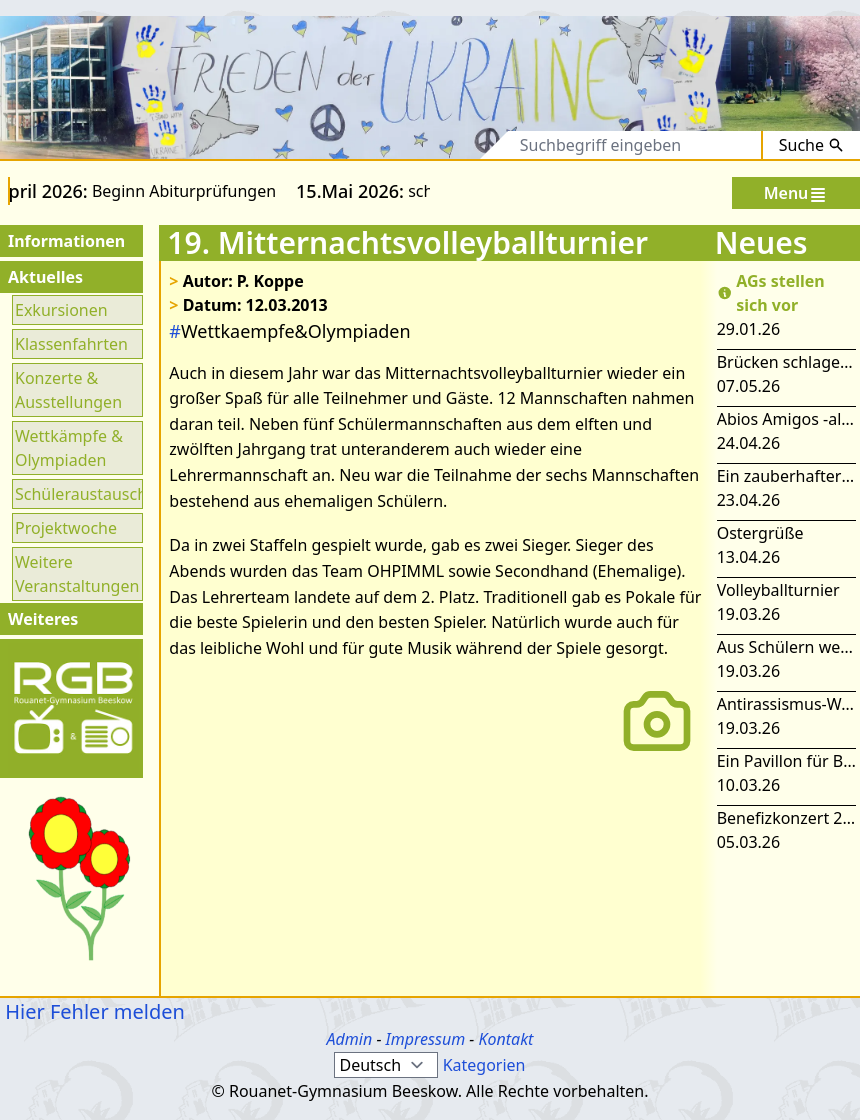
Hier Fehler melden (92, 1011)
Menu (796, 193)
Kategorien (484, 1065)
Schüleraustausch (77, 494)
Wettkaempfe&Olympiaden (289, 331)
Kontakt (505, 1039)
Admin (350, 1039)
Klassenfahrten (71, 344)
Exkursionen (61, 310)
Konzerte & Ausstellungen (68, 390)
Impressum (426, 1039)
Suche (811, 145)
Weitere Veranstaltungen (77, 574)
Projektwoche (66, 528)
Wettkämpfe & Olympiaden (69, 448)
